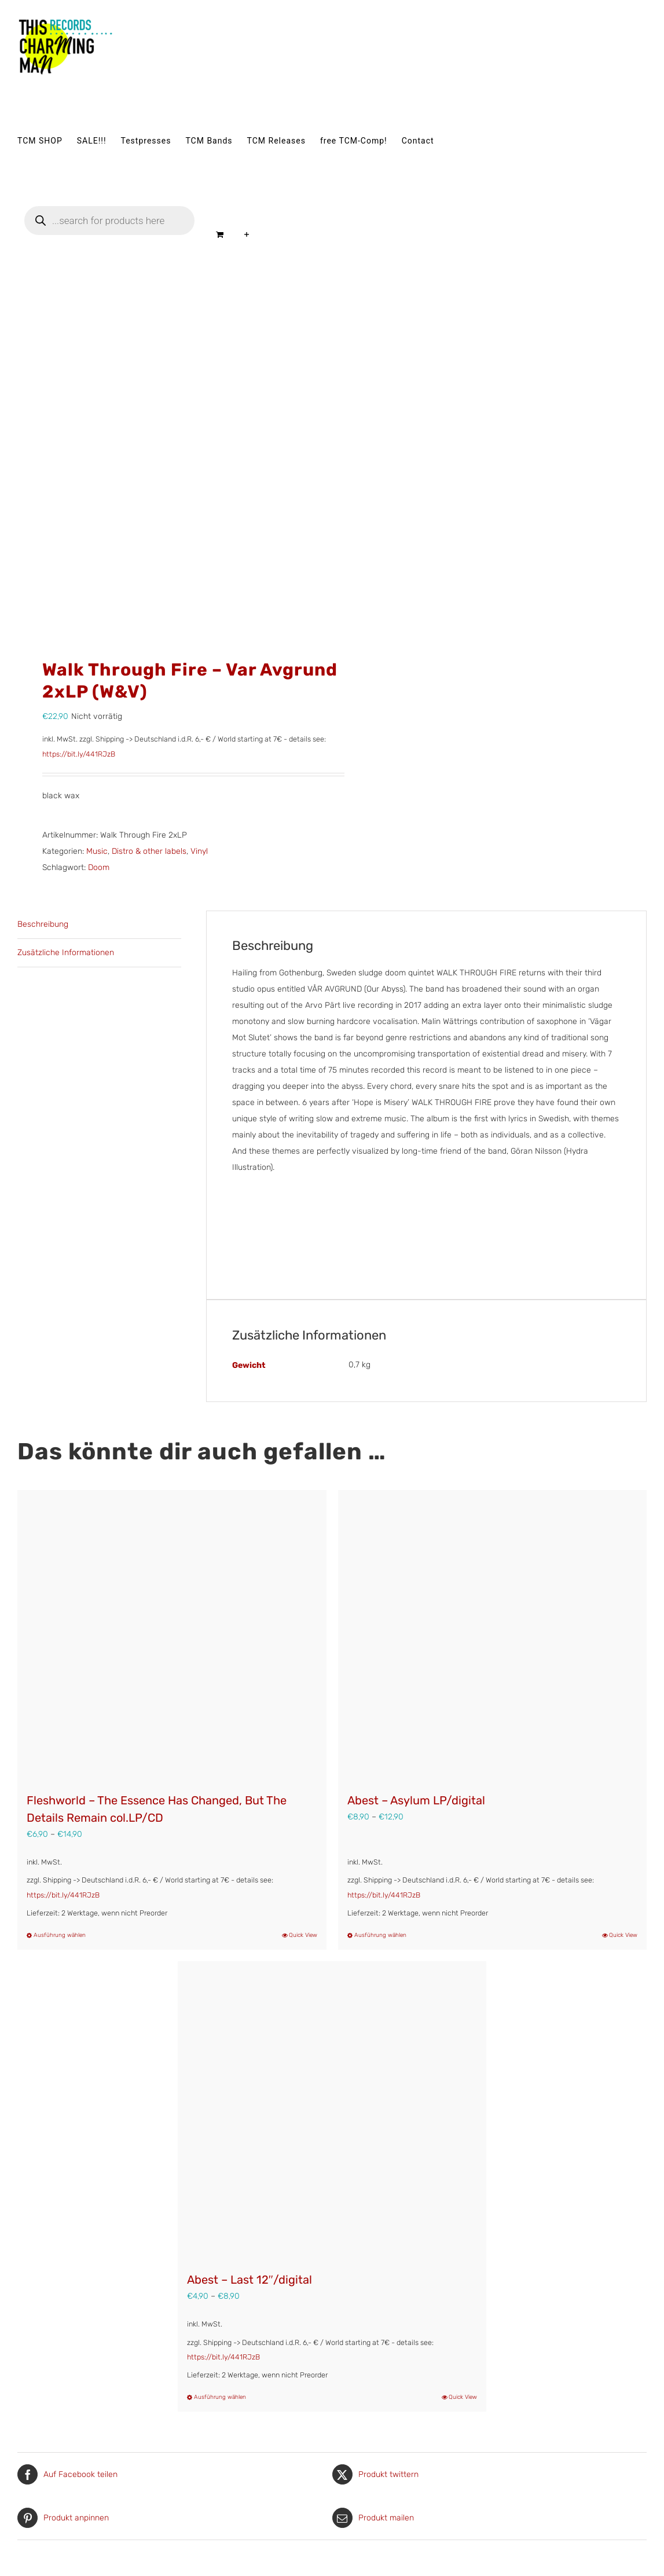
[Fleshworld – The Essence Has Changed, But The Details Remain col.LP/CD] (172, 1635)
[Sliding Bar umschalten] (247, 234)
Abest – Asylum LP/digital (416, 1800)
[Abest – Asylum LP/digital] (493, 1635)
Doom (98, 867)
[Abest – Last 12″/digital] (332, 2110)
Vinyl (199, 851)
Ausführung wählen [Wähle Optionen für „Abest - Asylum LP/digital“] (380, 1935)
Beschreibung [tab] (42, 924)
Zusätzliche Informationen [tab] (65, 952)
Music (97, 851)
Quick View (303, 1935)
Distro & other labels (149, 851)
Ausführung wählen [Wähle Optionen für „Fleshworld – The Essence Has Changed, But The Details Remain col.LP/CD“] (60, 1935)
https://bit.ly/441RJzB (78, 754)
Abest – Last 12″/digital (249, 2280)
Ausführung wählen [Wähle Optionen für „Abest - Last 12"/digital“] (220, 2397)
